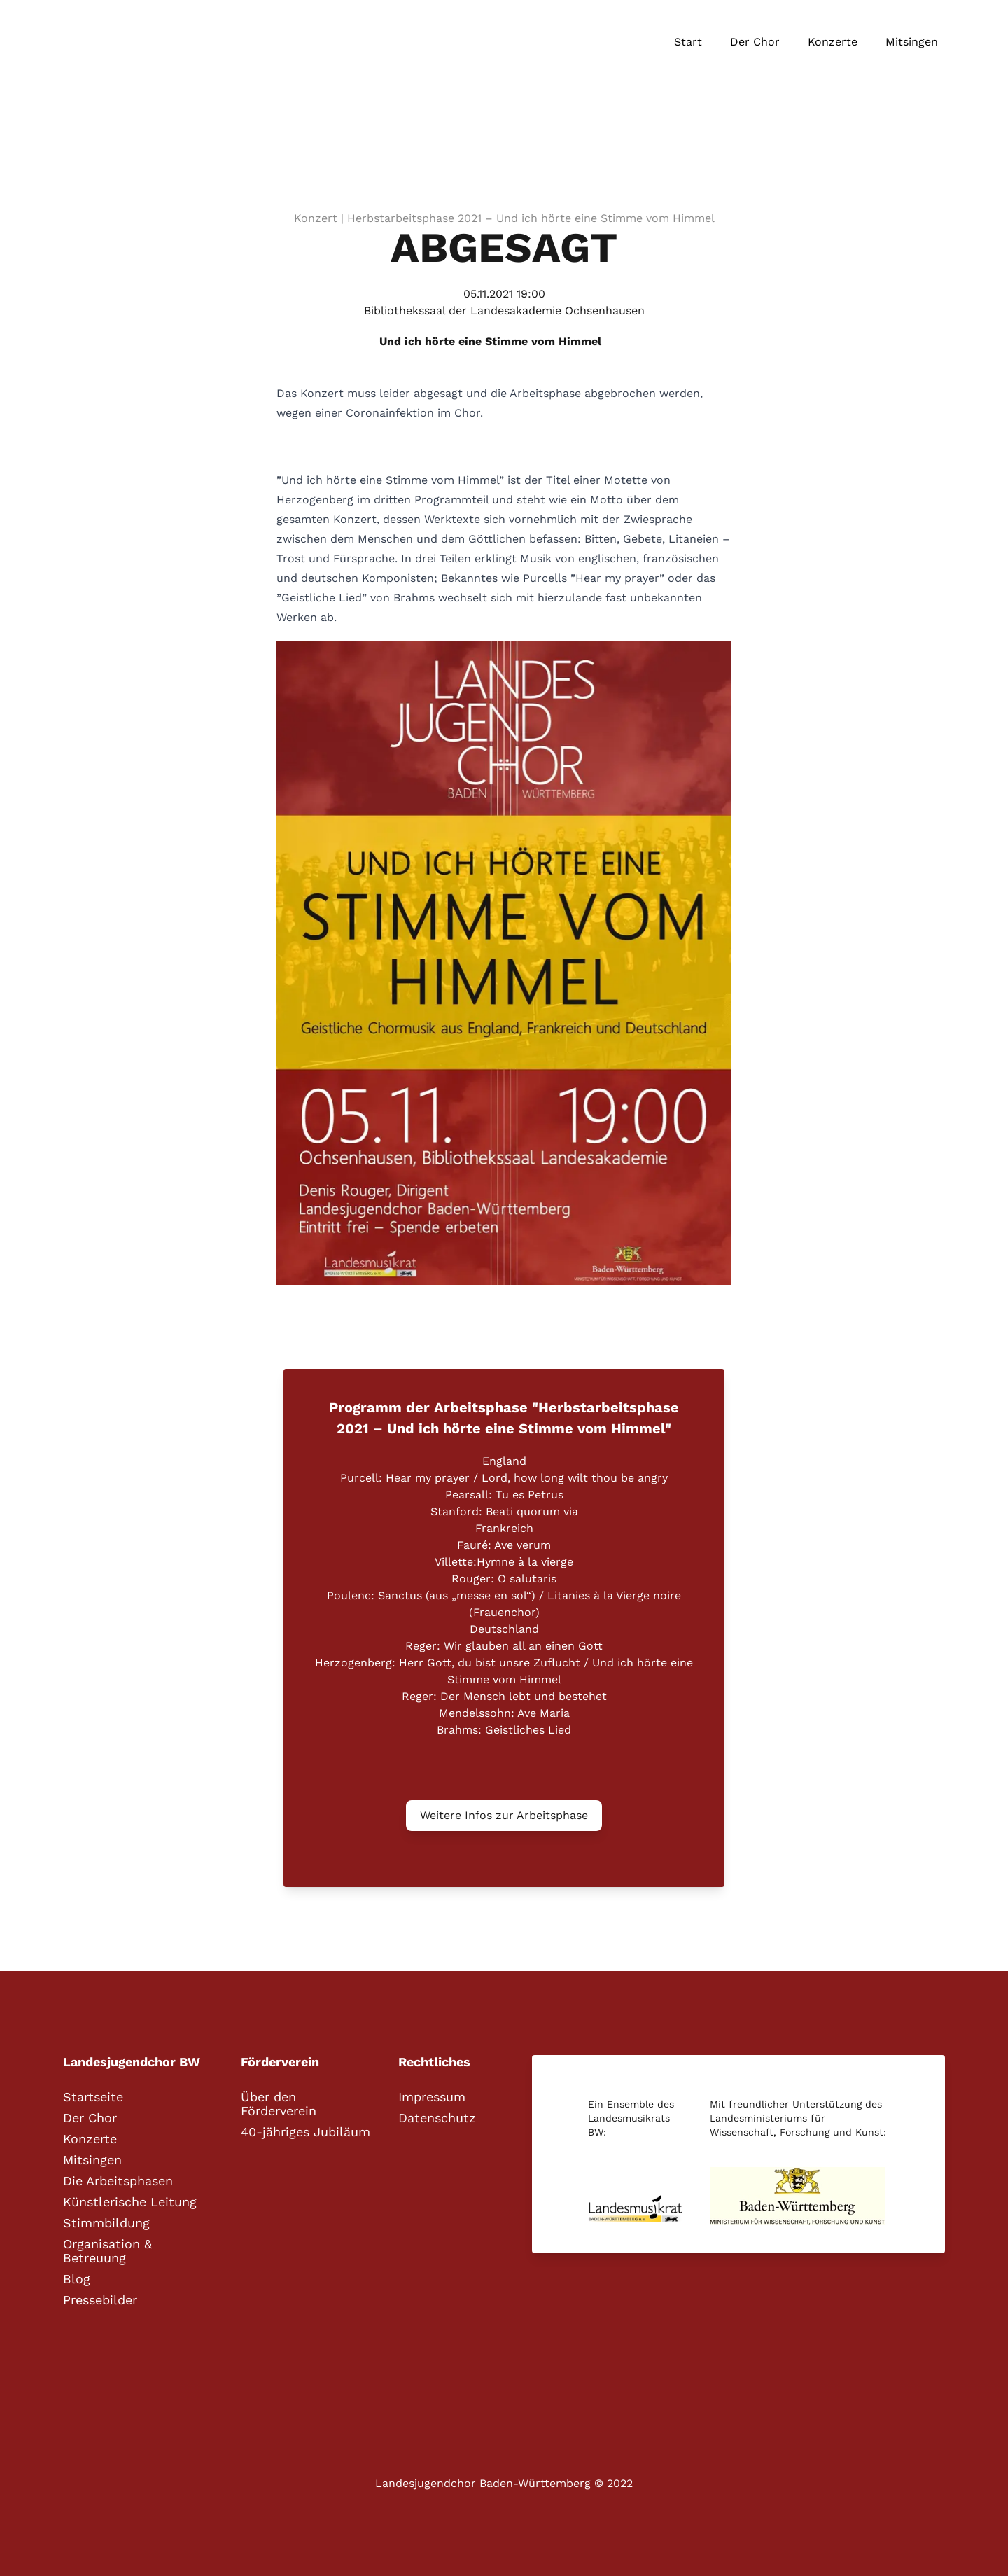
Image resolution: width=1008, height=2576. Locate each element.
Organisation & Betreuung (107, 2251)
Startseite (93, 2097)
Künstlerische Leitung (130, 2202)
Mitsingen (912, 41)
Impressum (431, 2097)
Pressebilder (100, 2300)
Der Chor (755, 41)
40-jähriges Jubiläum (305, 2132)
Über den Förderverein (278, 2104)
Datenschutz (437, 2118)
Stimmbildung (106, 2223)
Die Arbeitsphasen (118, 2181)
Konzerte (833, 41)
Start (688, 41)
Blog (76, 2279)
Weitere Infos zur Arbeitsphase (504, 1815)
